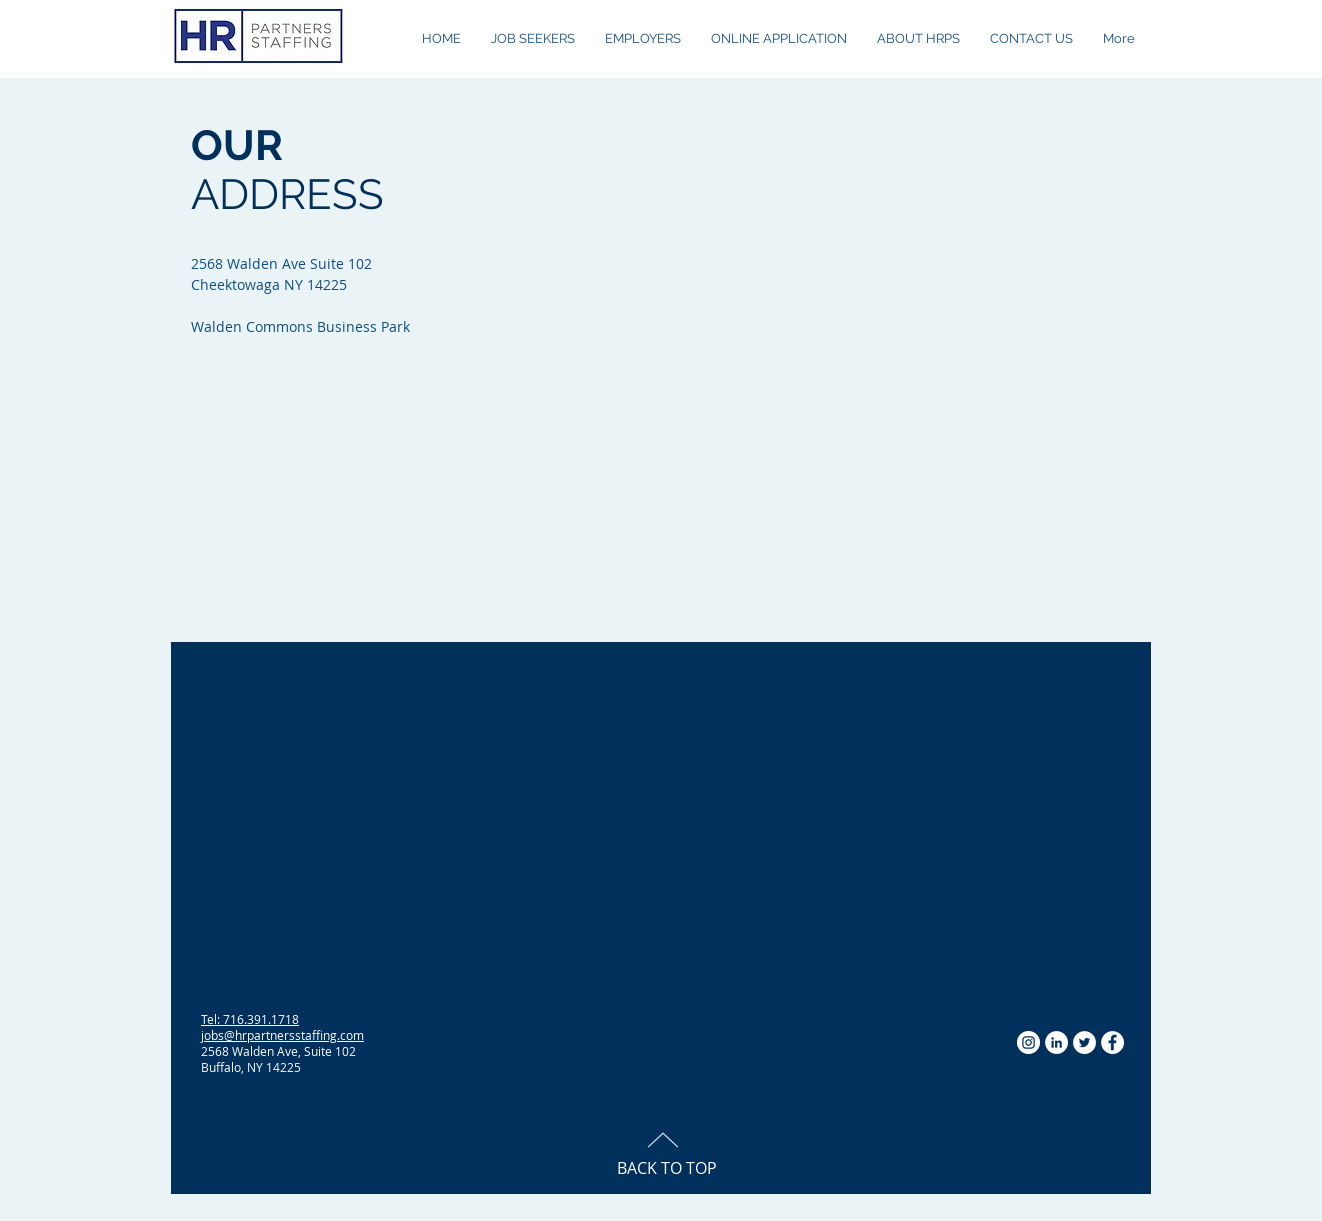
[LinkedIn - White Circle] (1056, 1042)
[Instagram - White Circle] (1028, 1042)
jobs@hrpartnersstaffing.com (282, 1035)
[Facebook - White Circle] (1112, 1042)
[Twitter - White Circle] (1084, 1042)
